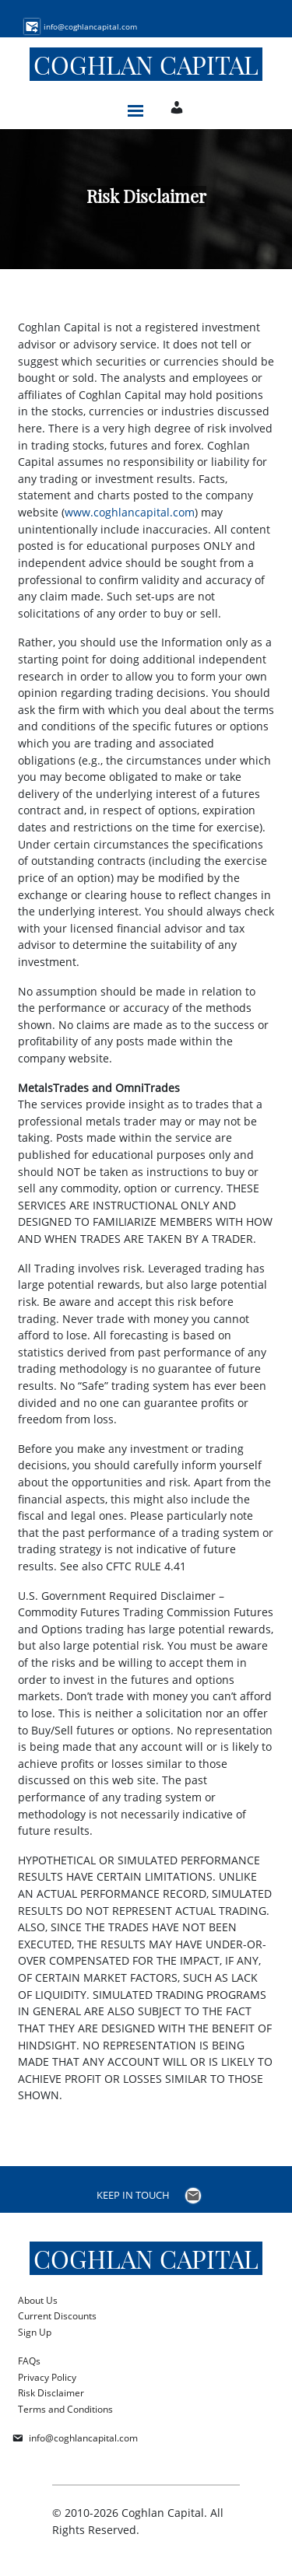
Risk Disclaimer (51, 2392)
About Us (38, 2300)
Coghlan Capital (146, 64)
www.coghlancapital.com (130, 512)
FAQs (29, 2361)
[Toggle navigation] (135, 107)
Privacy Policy (47, 2377)
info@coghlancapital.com (83, 2438)
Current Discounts (57, 2315)
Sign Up (34, 2332)
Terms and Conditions (65, 2409)
